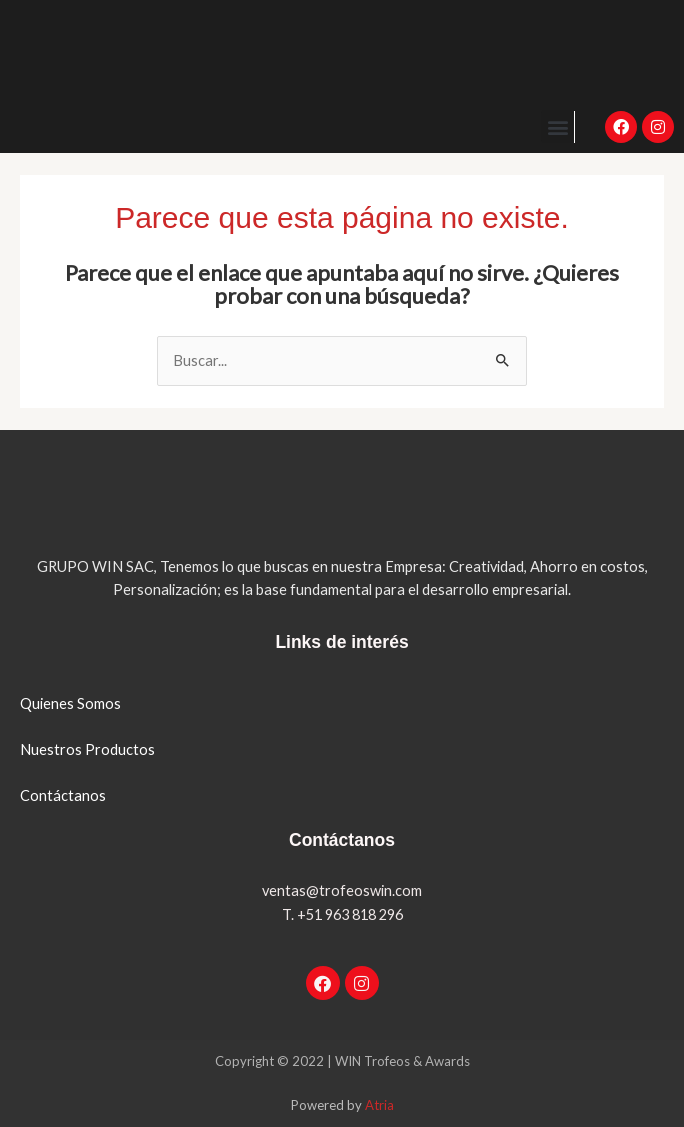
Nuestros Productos (87, 749)
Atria (379, 1105)
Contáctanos (63, 795)
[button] (557, 126)
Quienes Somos (70, 703)
